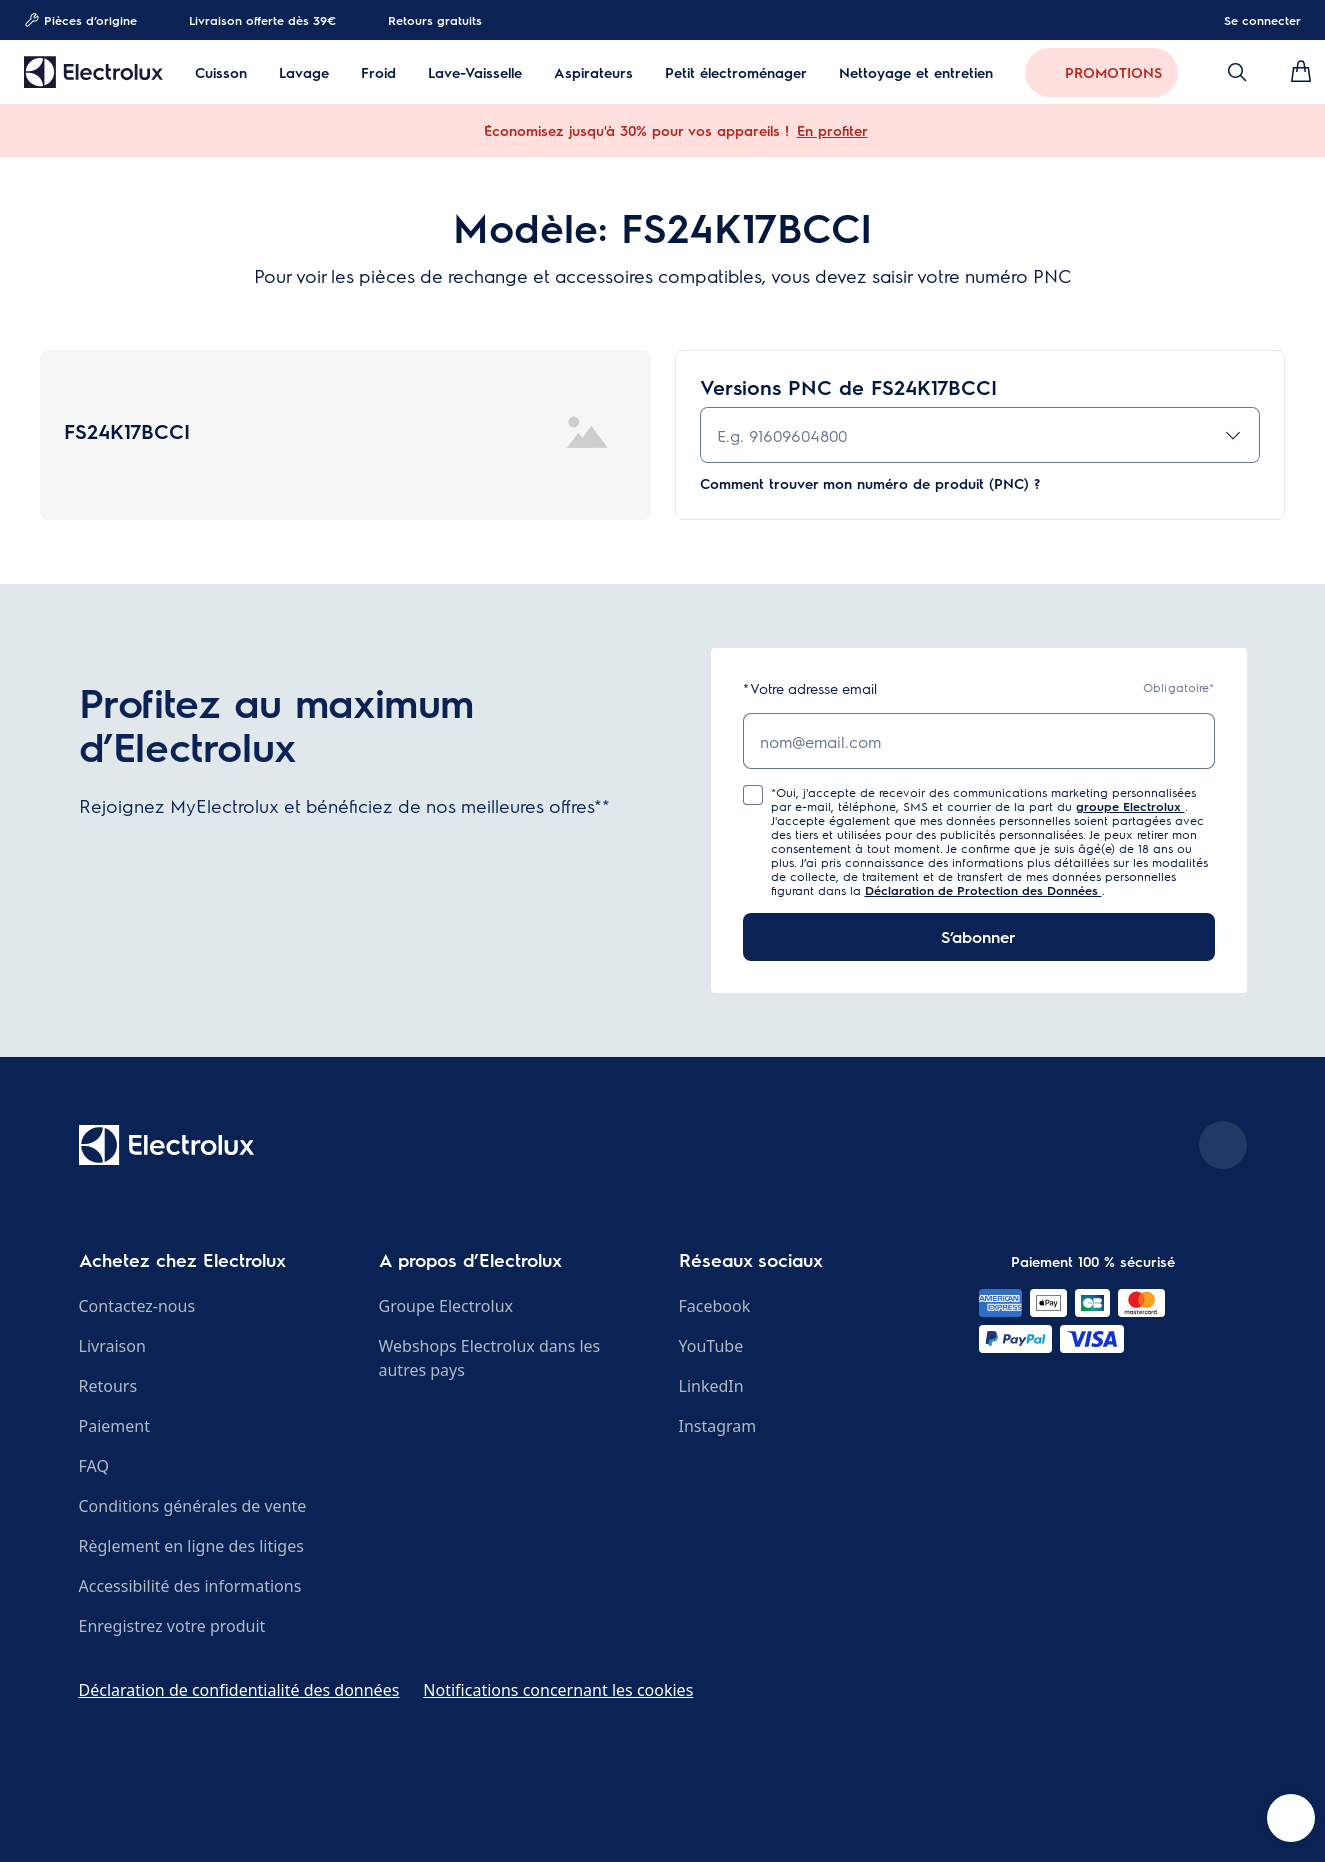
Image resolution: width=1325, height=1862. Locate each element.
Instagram (718, 1426)
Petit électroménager (736, 72)
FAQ (94, 1466)
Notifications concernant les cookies (558, 1690)
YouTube (711, 1346)
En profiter (832, 130)
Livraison (112, 1346)
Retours (108, 1386)
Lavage (304, 72)
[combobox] (980, 435)
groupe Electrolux (1130, 806)
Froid (378, 72)
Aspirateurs (593, 72)
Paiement (114, 1426)
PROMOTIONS (1113, 72)
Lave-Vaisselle (475, 72)
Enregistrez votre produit (172, 1626)
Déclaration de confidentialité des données (239, 1690)
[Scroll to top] (1223, 1145)
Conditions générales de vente (193, 1506)
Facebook (715, 1306)
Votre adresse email (810, 688)
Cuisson (221, 72)
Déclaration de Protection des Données (983, 890)
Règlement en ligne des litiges (191, 1546)
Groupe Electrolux (446, 1306)
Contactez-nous (137, 1306)
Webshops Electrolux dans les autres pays (490, 1358)
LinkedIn (711, 1386)
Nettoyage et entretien (916, 72)
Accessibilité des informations (190, 1586)
